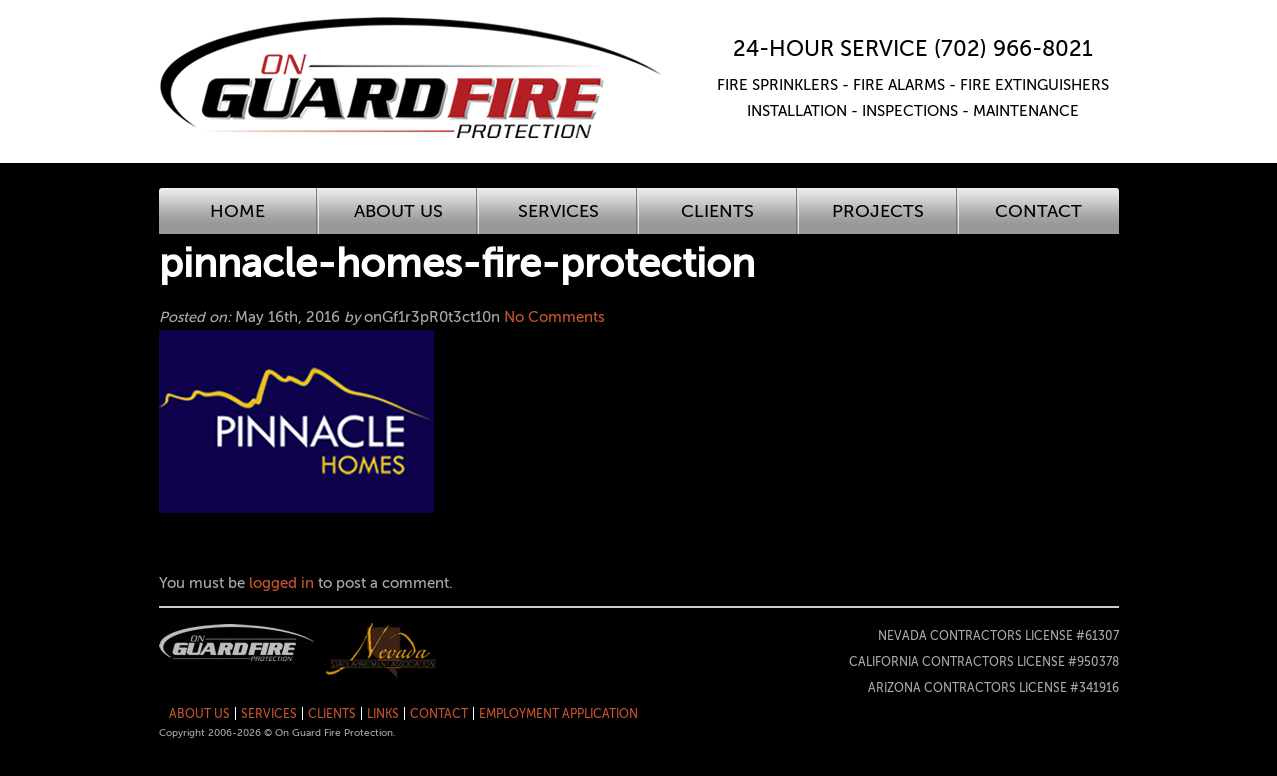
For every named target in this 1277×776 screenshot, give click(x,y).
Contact (1038, 211)
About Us (398, 211)
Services (558, 211)
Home (237, 211)
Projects (878, 211)
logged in (281, 583)
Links (383, 714)
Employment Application (558, 714)
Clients (717, 211)
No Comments (554, 317)
